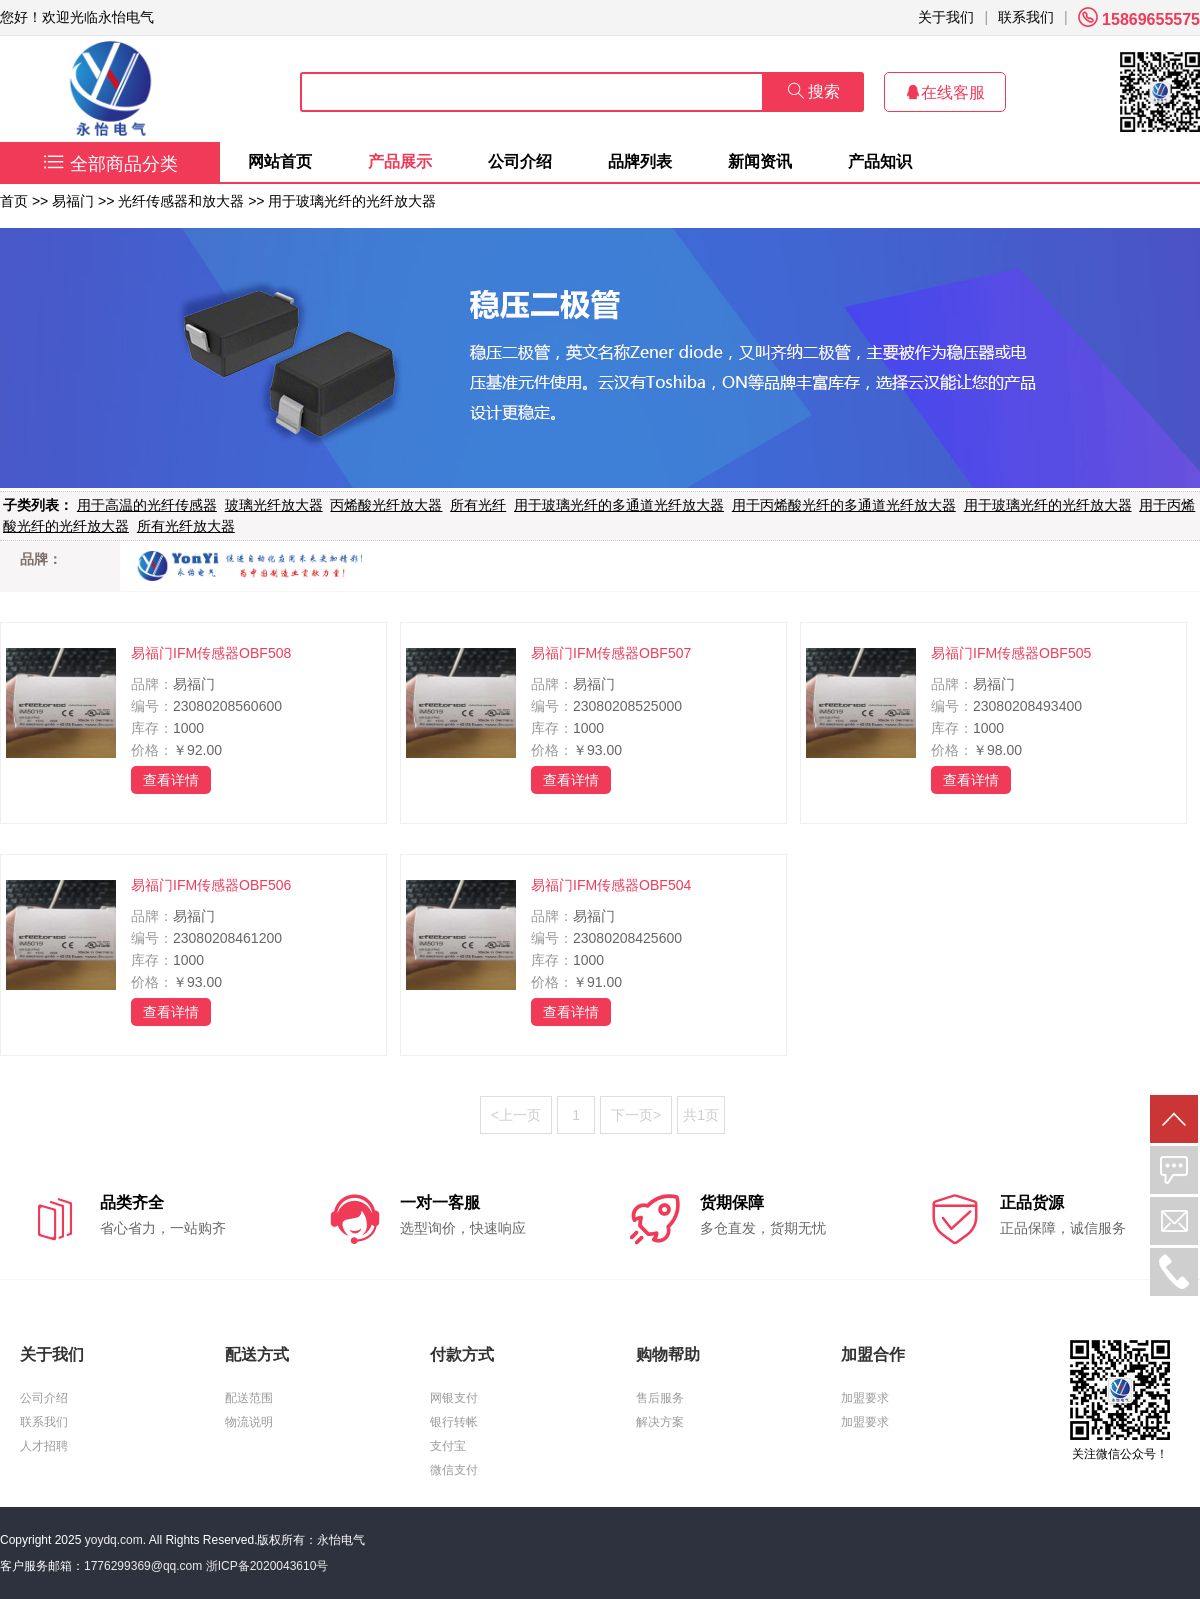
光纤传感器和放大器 (181, 201)
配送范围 (249, 1398)
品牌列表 (640, 161)
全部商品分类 (110, 164)
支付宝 (448, 1446)
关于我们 (946, 17)
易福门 (73, 201)
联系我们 (1026, 17)
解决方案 (660, 1422)
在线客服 (945, 92)
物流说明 (249, 1422)
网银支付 (454, 1398)
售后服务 (660, 1398)
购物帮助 (668, 1354)
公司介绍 (520, 161)
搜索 (814, 91)
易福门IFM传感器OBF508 (211, 653)
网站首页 (280, 161)
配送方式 (257, 1354)
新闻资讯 (760, 161)
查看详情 (171, 780)
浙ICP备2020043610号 (267, 1566)
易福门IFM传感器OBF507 (611, 653)
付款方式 (462, 1354)
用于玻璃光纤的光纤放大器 (352, 201)
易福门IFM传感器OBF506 (211, 885)
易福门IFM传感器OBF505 (1011, 653)
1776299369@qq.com (143, 1566)
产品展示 (400, 161)
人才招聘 (44, 1446)
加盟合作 (873, 1354)
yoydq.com (114, 1540)
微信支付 (454, 1470)
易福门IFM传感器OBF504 (611, 885)
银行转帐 (454, 1422)
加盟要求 (865, 1398)
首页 (14, 201)
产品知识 (880, 161)
